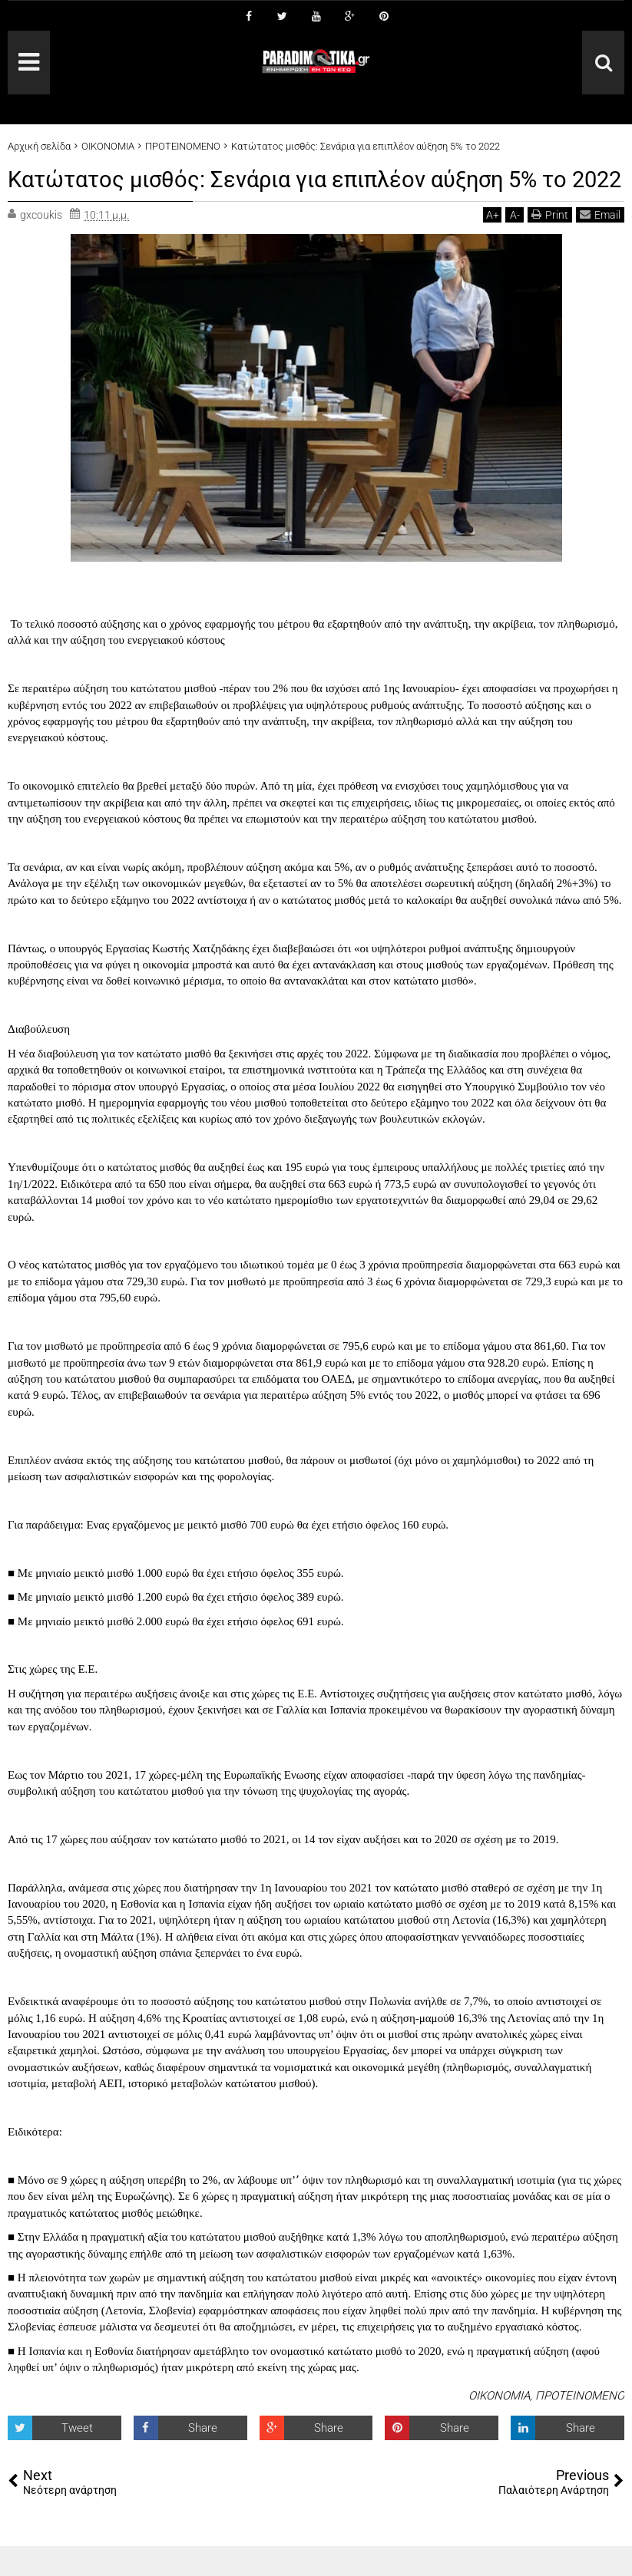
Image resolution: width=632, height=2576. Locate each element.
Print (549, 244)
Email (600, 244)
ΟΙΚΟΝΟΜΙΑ (499, 2425)
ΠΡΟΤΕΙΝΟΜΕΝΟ (579, 2425)
